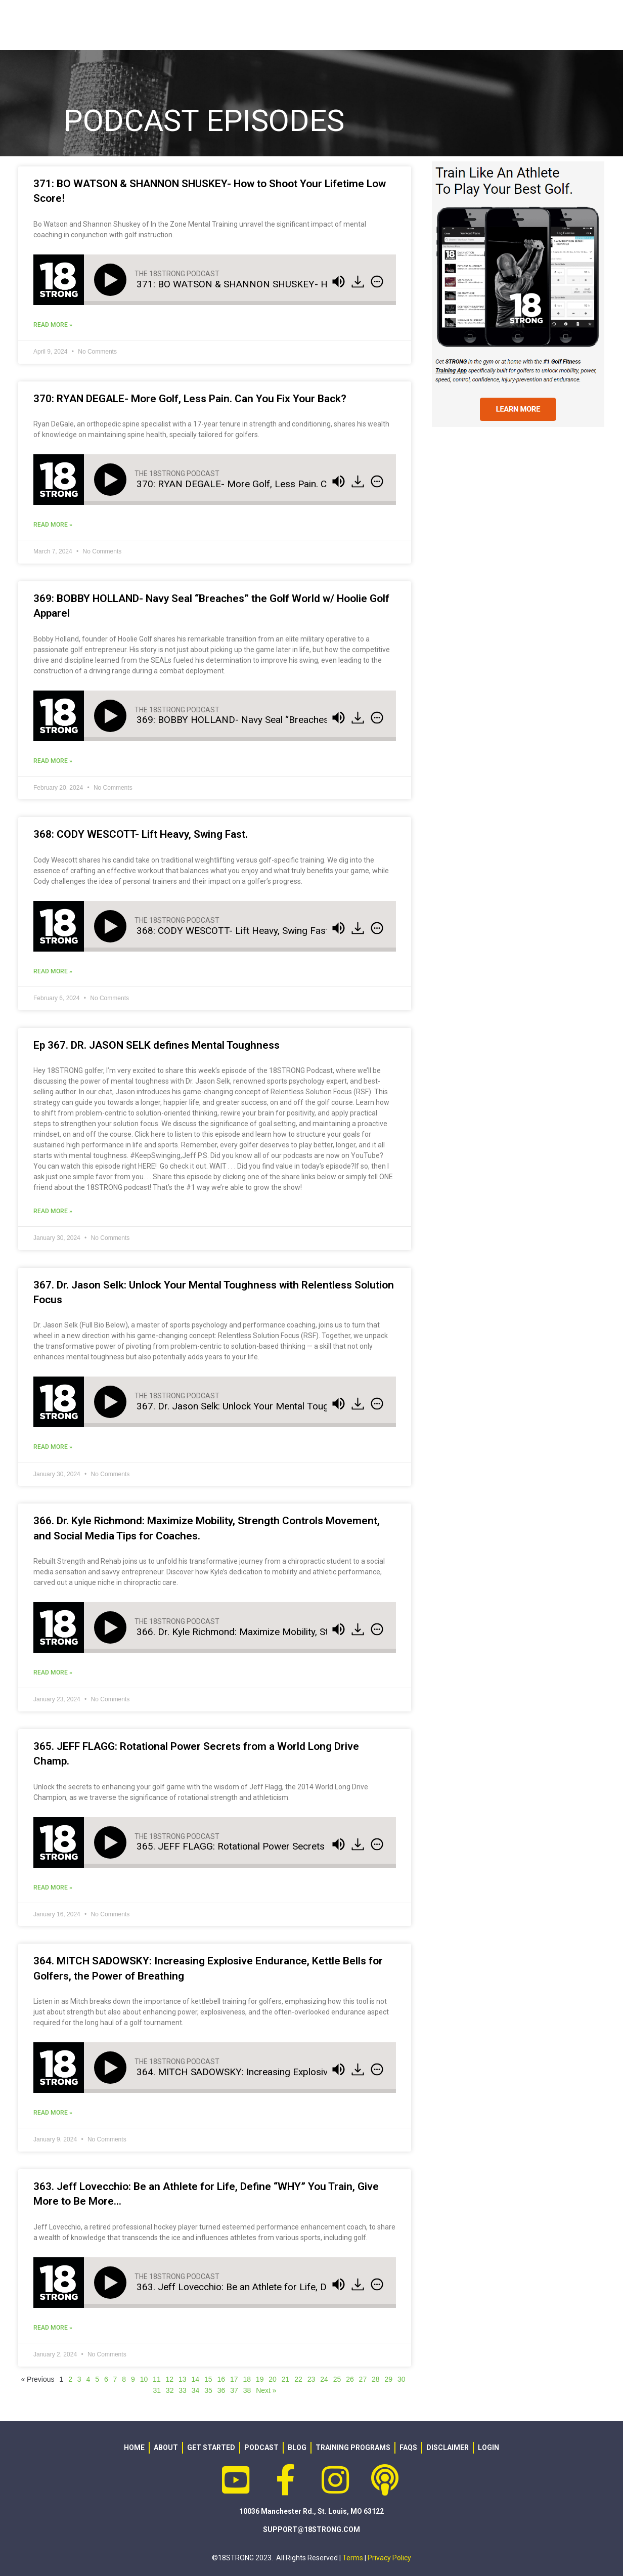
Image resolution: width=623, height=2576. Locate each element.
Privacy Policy (389, 2558)
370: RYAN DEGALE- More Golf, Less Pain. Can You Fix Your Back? (189, 399)
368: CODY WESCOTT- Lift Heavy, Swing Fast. (140, 834)
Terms (352, 2558)
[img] (377, 281)
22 (298, 2379)
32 (170, 2390)
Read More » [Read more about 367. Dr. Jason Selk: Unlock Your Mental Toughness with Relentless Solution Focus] (52, 1446)
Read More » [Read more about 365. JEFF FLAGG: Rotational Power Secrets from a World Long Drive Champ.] (52, 1887)
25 (337, 2379)
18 (247, 2379)
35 (208, 2390)
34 (196, 2390)
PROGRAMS (336, 25)
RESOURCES (452, 25)
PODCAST (517, 25)
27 (363, 2379)
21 (286, 2379)
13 (183, 2379)
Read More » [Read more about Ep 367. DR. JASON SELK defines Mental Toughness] (52, 1211)
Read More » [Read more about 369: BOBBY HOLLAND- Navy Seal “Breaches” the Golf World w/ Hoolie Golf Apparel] (52, 760)
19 (260, 2379)
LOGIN (574, 25)
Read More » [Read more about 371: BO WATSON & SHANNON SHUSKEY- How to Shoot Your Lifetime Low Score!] (52, 324)
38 (247, 2390)
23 (311, 2379)
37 (234, 2390)
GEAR (396, 25)
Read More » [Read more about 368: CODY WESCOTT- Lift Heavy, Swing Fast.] (52, 971)
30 (401, 2379)
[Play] (112, 279)
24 (324, 2379)
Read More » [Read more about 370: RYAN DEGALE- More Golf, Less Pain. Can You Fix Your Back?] (52, 524)
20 (273, 2379)
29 (389, 2379)
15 (208, 2379)
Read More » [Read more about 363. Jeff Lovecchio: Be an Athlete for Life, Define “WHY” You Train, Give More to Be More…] (52, 2327)
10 (144, 2379)
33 (183, 2390)
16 (221, 2379)
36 (221, 2390)
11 (157, 2379)
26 (350, 2379)
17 (234, 2379)
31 (157, 2390)
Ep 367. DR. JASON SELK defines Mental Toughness (156, 1045)
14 (196, 2379)
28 (376, 2379)
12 (170, 2379)
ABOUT (267, 25)
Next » (266, 2390)
